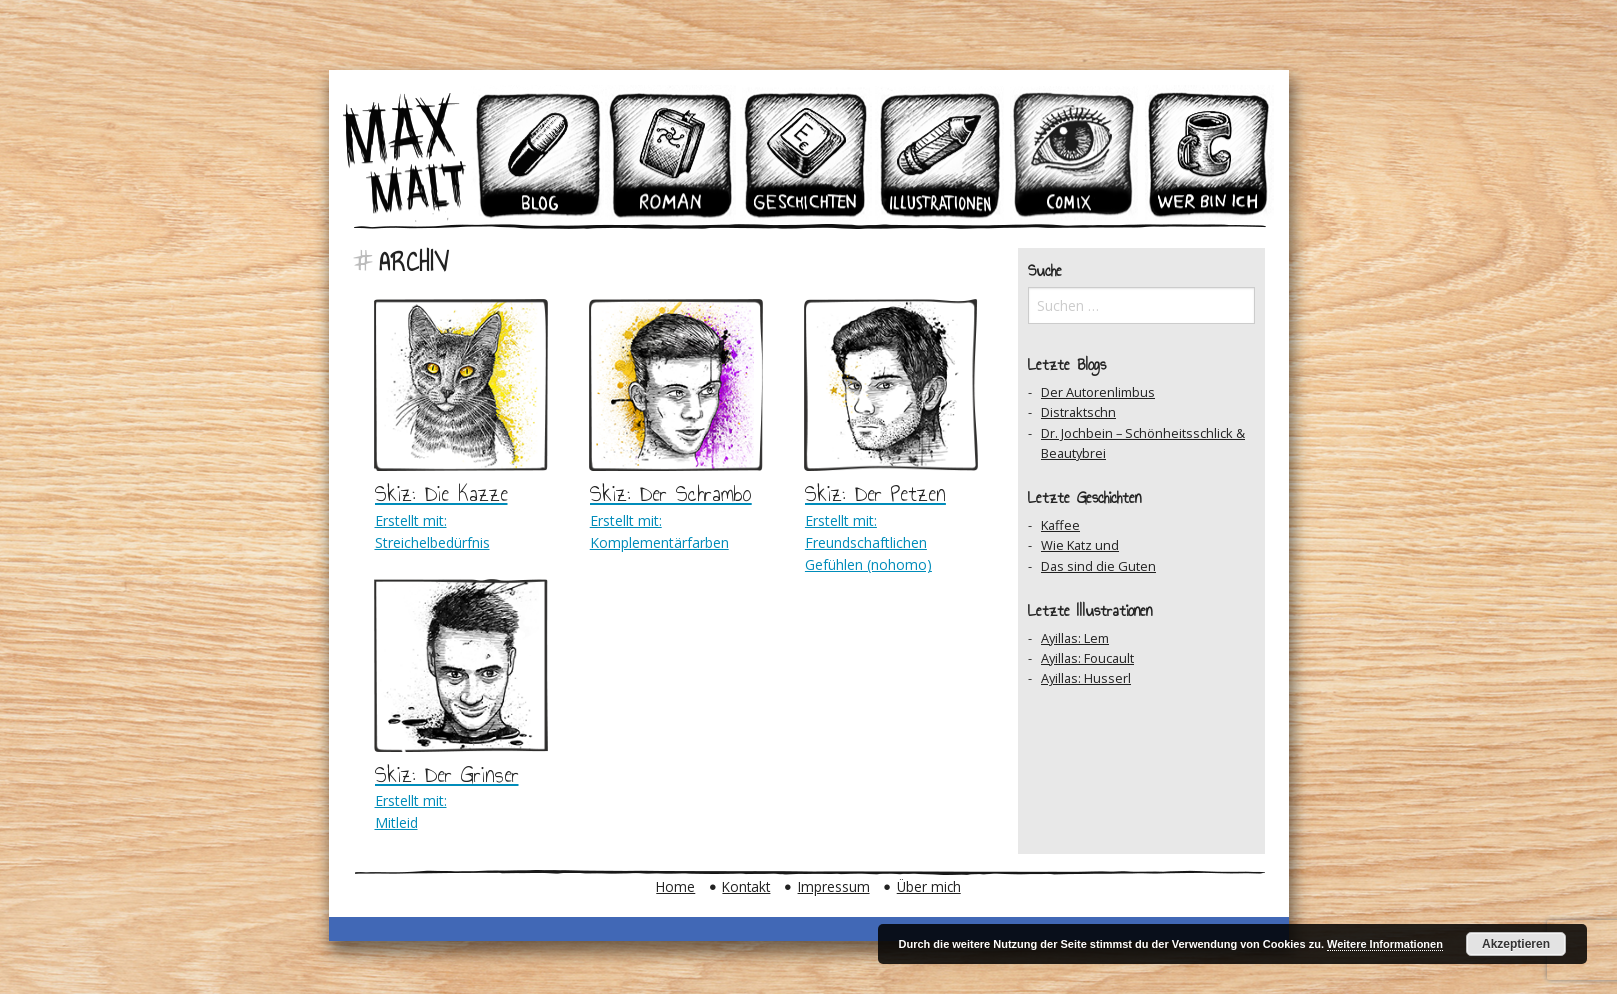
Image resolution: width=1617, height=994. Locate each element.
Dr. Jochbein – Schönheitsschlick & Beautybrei (1143, 443)
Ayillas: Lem (1075, 638)
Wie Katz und (1080, 545)
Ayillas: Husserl (1086, 678)
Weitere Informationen (1385, 944)
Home (675, 886)
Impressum (834, 886)
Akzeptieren (1516, 944)
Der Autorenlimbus (1098, 392)
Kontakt (746, 886)
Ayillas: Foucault (1087, 658)
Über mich (929, 886)
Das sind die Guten (1098, 566)
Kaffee (1060, 525)
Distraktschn (1078, 412)
